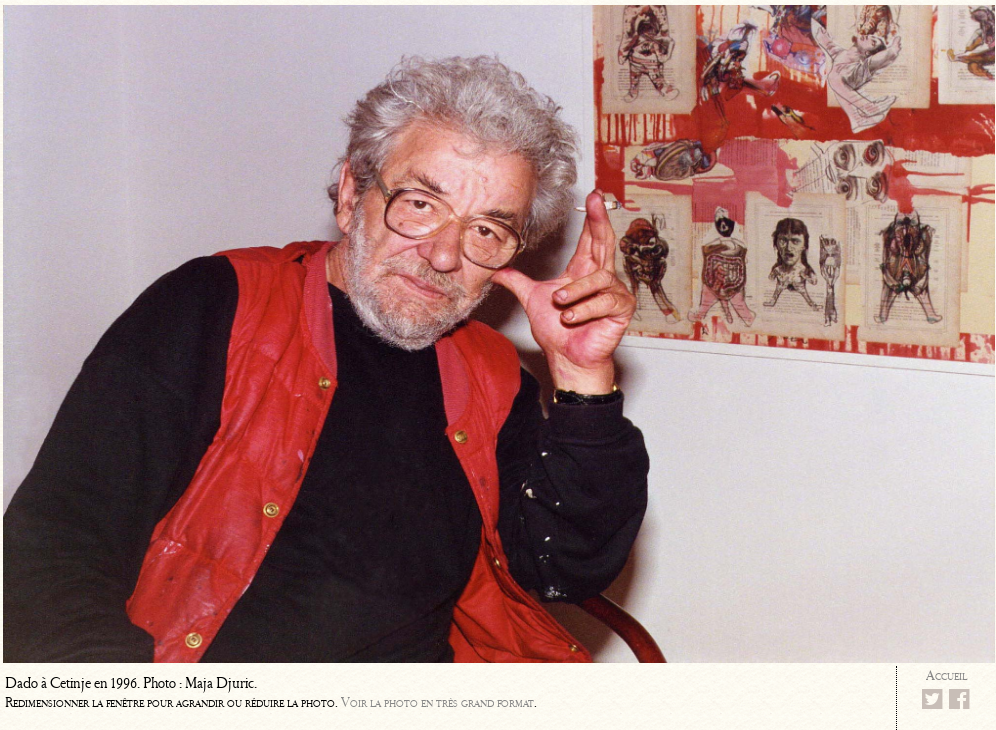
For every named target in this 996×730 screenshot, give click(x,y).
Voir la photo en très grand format (437, 702)
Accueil (946, 675)
